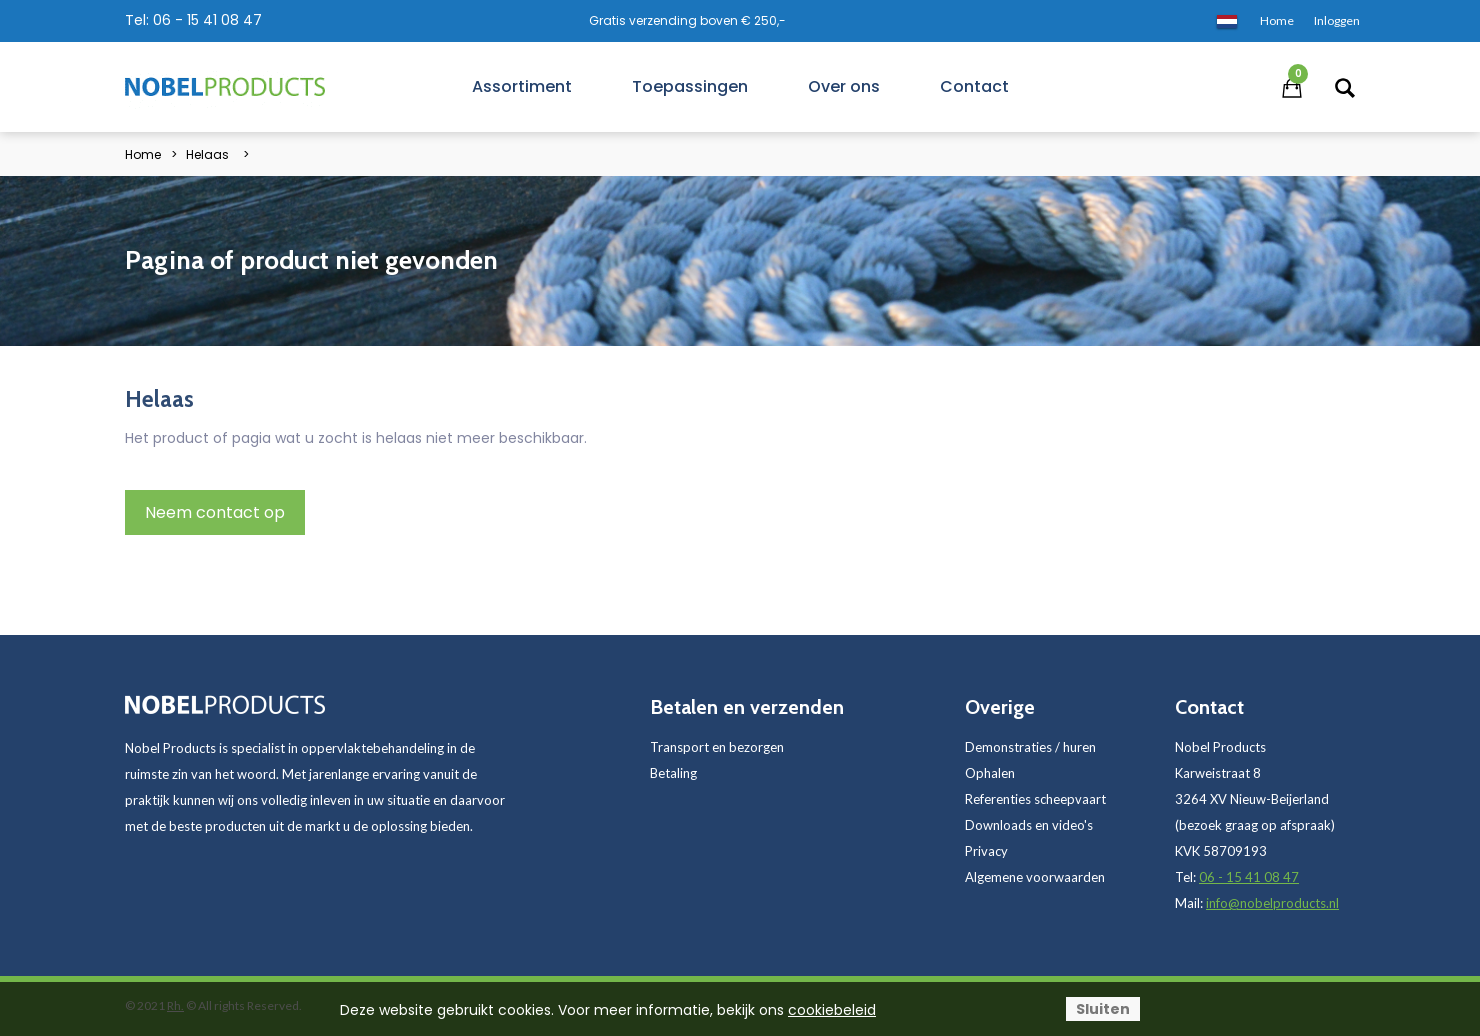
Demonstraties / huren (1030, 747)
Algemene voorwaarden (1035, 877)
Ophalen (990, 773)
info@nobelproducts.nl (1272, 903)
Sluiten (1103, 1009)
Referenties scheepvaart (1035, 799)
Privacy (986, 851)
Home (143, 154)
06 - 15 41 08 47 (207, 20)
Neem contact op (215, 512)
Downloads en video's (1029, 825)
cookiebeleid (832, 1010)
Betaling (673, 773)
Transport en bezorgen (717, 747)
